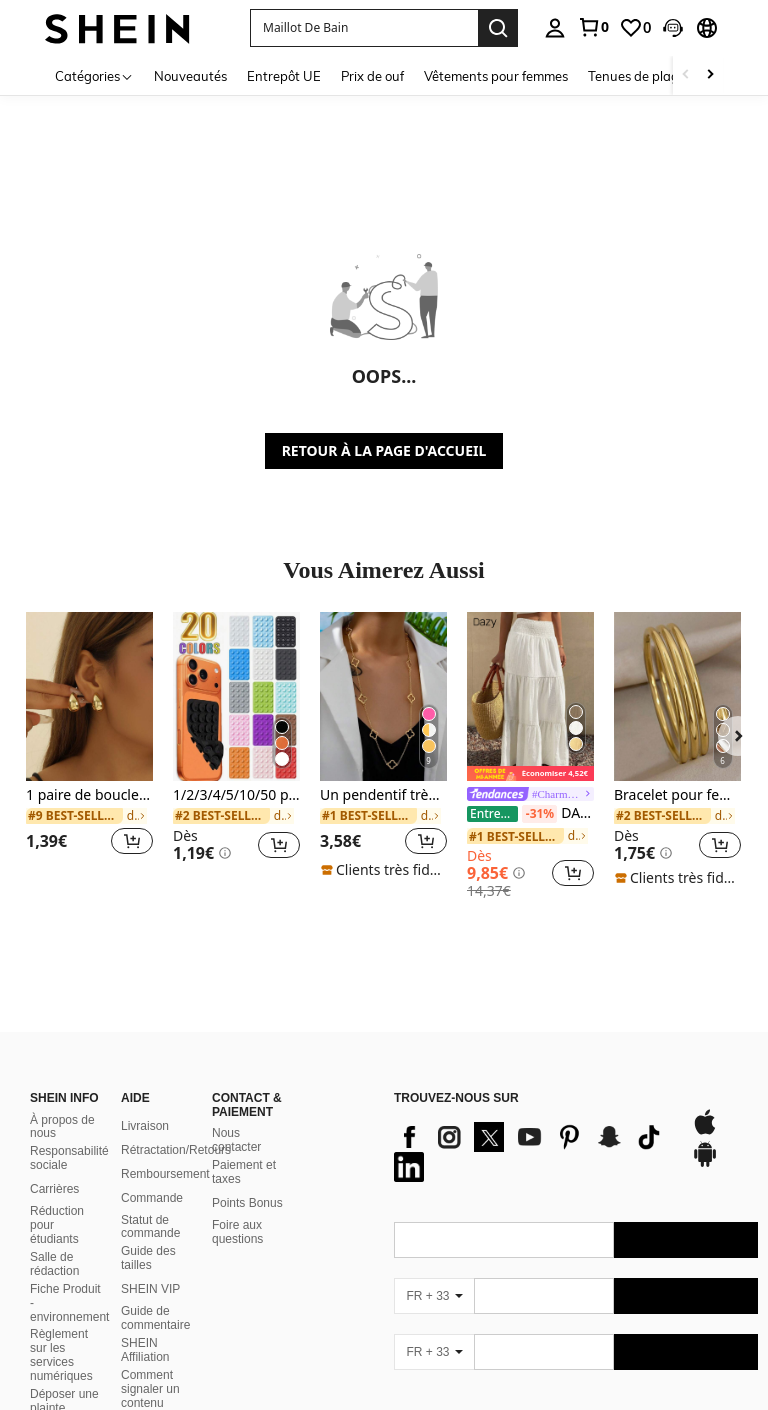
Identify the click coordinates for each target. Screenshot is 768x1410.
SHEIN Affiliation (145, 1350)
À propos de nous (62, 1127)
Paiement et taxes (244, 1172)
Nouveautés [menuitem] (190, 76)
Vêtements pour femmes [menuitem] (496, 76)
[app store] (705, 1132)
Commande (152, 1198)
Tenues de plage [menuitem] (637, 76)
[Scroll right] (710, 75)
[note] (383, 870)
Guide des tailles (148, 1258)
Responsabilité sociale (69, 1158)
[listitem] (89, 745)
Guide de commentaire (155, 1318)
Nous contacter (236, 1140)
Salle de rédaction (54, 1264)
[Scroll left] (686, 75)
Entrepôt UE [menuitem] (284, 76)
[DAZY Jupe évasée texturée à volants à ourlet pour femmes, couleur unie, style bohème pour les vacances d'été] (530, 696)
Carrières (54, 1189)
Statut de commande (150, 1227)
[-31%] (539, 814)
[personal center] (555, 28)
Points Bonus (247, 1203)
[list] (532, 1152)
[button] (673, 28)
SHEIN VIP (150, 1289)
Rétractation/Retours (176, 1150)
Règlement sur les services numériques (61, 1355)
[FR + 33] (434, 1296)
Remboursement (165, 1174)
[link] (593, 27)
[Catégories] (94, 75)
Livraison (145, 1126)
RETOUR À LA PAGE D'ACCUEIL (384, 450)
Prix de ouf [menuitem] (372, 76)
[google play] (705, 1164)
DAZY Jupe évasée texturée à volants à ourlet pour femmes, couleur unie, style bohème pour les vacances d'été (530, 814)
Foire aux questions (237, 1232)
